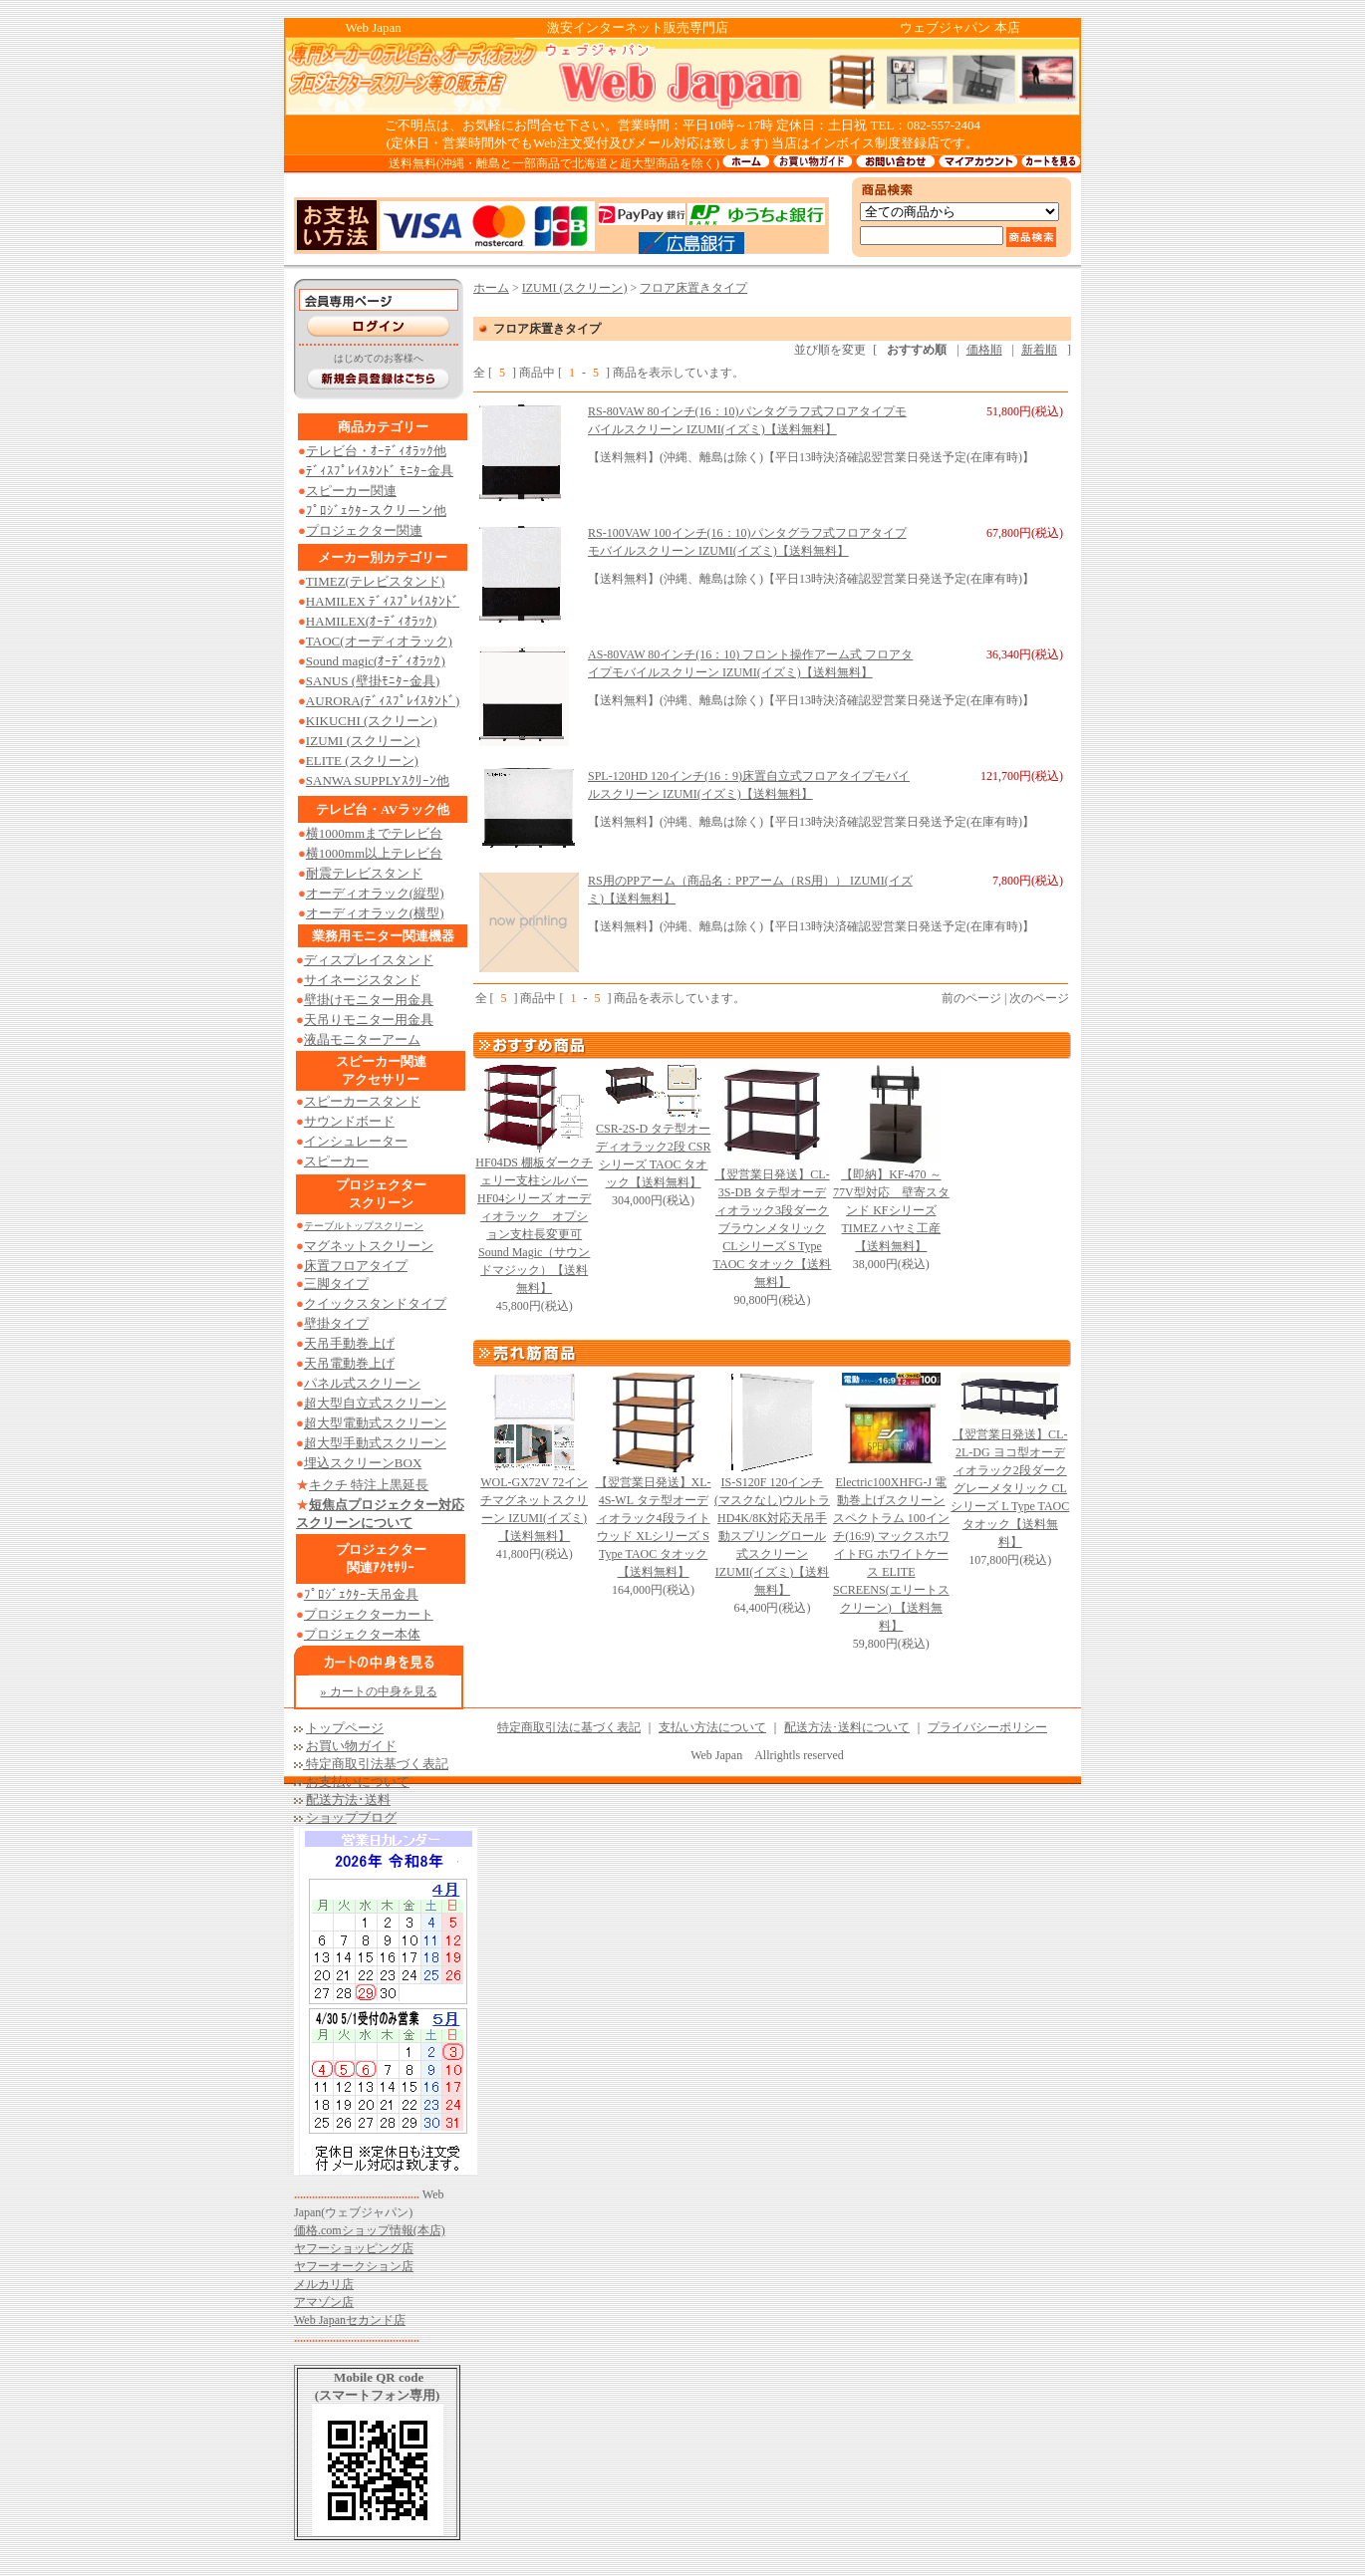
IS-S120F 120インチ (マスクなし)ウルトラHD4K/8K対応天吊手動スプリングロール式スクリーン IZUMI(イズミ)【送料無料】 (772, 1536)
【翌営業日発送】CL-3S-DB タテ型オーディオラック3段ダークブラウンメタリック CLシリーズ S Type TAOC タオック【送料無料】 (772, 1228)
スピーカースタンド (362, 1101)
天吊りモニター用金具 (368, 1019)
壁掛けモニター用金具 (368, 999)
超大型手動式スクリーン (375, 1442)
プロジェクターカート (368, 1614)
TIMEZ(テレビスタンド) (375, 581)
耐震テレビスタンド (364, 873)
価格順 (984, 350)
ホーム (491, 288)
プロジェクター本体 (362, 1634)
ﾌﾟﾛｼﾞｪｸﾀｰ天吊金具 (361, 1594)
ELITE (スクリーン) (362, 760)
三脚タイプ (336, 1283)
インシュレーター (356, 1141)
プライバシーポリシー (987, 1727)
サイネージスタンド (362, 979)
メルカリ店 (324, 2284)
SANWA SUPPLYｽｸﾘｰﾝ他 (377, 780)
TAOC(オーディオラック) (379, 641)
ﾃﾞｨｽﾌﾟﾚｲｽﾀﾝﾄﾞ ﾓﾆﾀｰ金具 (379, 470)
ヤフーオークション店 (353, 2266)
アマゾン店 (324, 2302)
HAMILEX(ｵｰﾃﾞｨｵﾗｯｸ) (371, 621)
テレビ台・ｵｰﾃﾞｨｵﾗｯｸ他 (376, 450)
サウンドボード (349, 1121)
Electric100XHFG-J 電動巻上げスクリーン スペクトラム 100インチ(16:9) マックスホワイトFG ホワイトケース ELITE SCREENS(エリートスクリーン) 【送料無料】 (891, 1554)
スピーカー (336, 1161)
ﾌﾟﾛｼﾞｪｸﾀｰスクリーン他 (376, 510)
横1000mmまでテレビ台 (374, 833)
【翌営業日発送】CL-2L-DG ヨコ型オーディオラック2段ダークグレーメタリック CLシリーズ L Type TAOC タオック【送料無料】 (1010, 1488)
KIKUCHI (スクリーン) (371, 720)
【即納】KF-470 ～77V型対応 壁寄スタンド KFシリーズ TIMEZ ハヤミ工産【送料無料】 (891, 1210)
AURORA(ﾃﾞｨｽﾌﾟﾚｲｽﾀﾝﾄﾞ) (383, 700)
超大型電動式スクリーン (375, 1423)
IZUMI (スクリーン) (362, 740)
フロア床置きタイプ (693, 288)
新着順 (1039, 350)
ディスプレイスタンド (368, 959)
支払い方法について (712, 1727)
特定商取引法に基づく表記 (569, 1727)
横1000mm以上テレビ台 (374, 853)
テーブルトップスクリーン (363, 1225)
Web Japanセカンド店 (350, 2320)
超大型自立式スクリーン (375, 1403)
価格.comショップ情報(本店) (369, 2230)
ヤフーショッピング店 (353, 2248)
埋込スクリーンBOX (362, 1462)
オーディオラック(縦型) (375, 893)
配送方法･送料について (847, 1727)
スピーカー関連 (351, 490)
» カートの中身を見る (379, 1691)
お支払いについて (358, 1781)
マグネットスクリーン (368, 1245)
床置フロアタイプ (356, 1265)
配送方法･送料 (348, 1799)
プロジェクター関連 (364, 530)
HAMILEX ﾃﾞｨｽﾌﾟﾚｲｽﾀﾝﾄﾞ (382, 601)
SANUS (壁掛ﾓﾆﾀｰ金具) (373, 680)
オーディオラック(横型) (375, 912)
